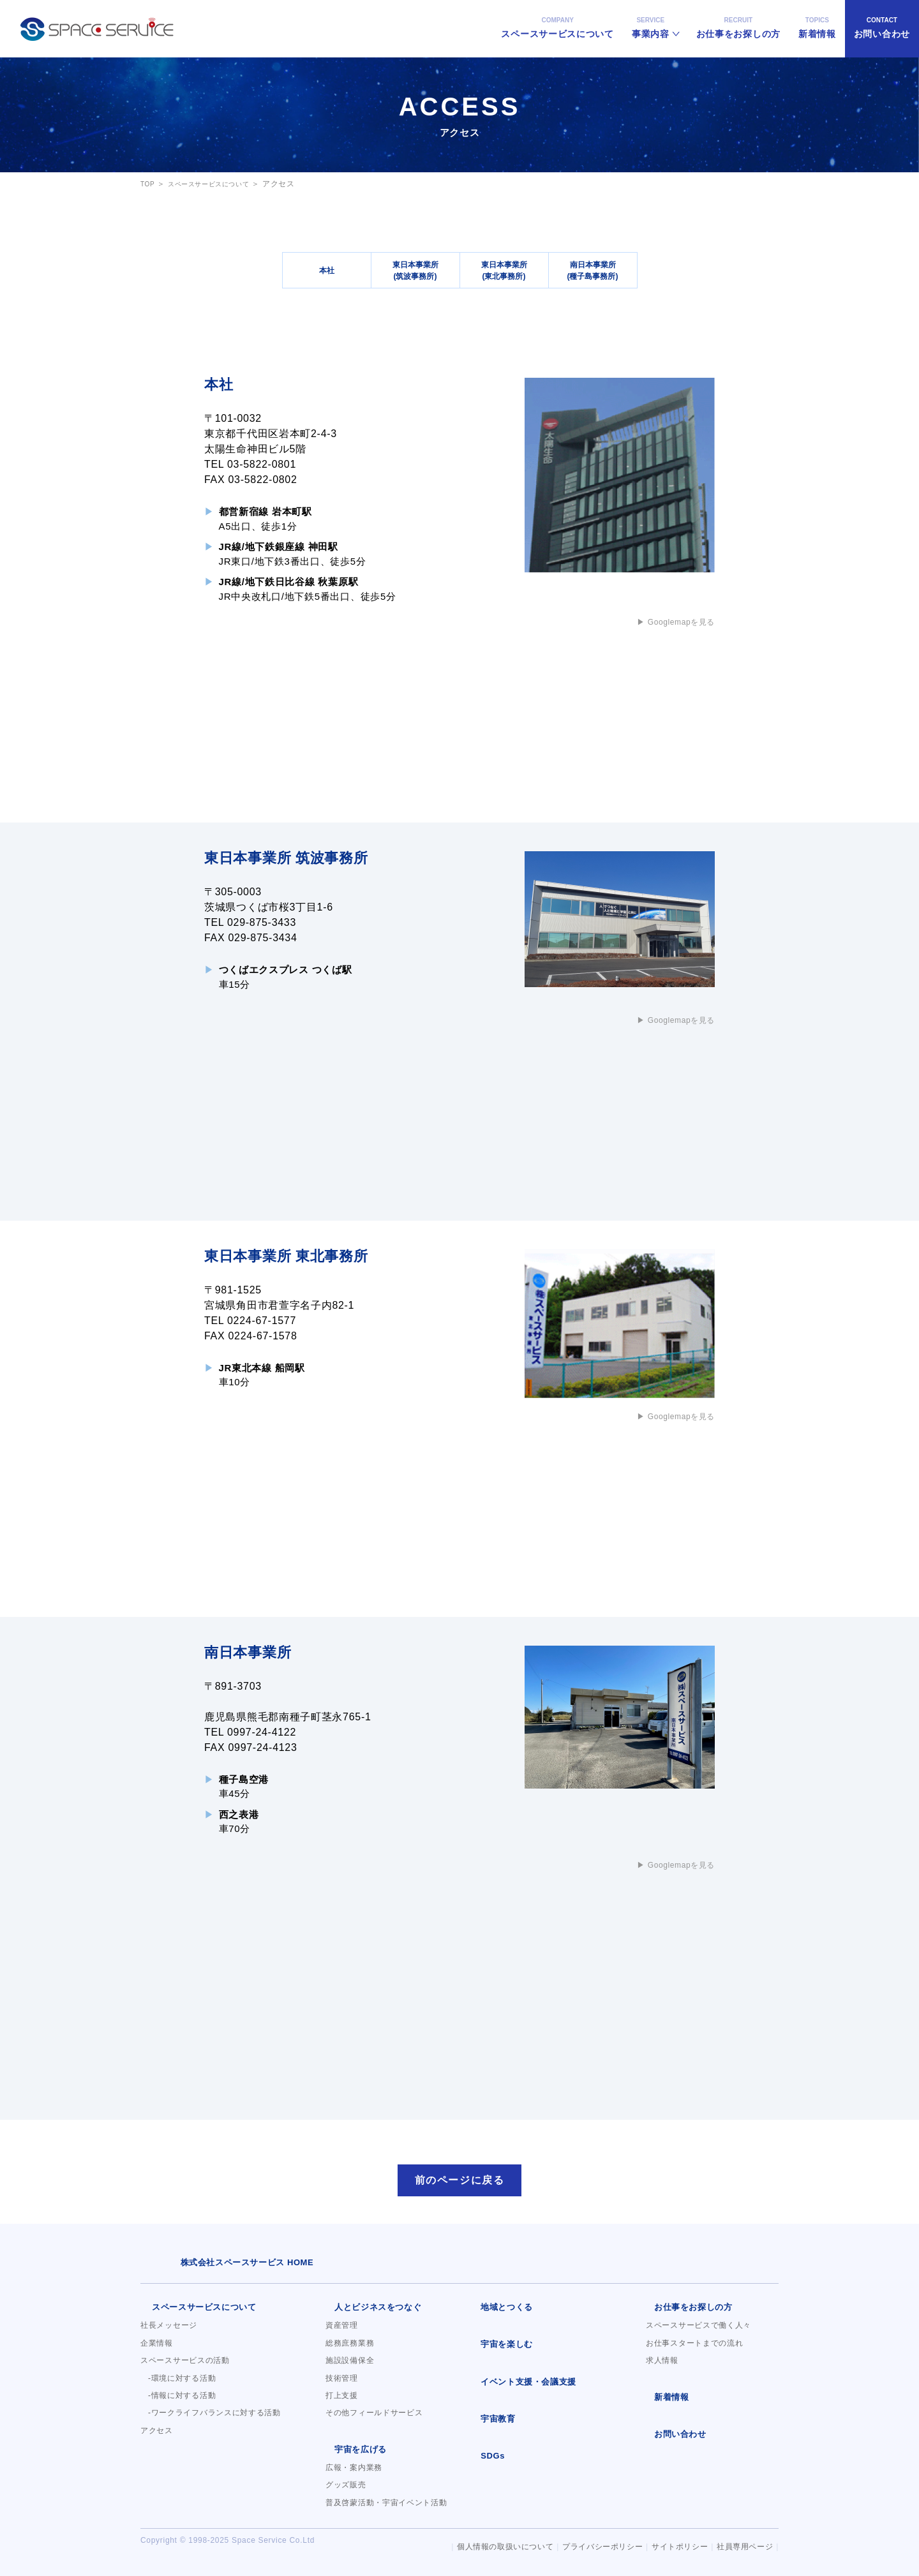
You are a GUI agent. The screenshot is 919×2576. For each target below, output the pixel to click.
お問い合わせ (882, 19)
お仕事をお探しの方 (738, 19)
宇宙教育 (486, 2422)
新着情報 (817, 19)
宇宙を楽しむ (494, 2350)
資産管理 (341, 2332)
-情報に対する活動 (182, 2401)
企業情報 (156, 2349)
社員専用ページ (742, 2546)
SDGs (481, 2458)
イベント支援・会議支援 (514, 2386)
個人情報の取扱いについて (489, 2546)
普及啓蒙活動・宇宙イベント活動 (386, 2507)
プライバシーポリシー (591, 2546)
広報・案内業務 (353, 2473)
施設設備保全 (349, 2367)
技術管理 (341, 2384)
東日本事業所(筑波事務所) (415, 270)
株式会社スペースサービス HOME (212, 2270)
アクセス (156, 2436)
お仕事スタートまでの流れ (694, 2349)
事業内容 (650, 19)
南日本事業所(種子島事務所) (592, 270)
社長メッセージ (168, 2332)
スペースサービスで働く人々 (698, 2332)
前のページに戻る (459, 2184)
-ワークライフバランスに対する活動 (214, 2419)
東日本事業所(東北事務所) (504, 270)
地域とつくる (494, 2314)
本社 (327, 270)
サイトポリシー (673, 2546)
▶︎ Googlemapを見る (669, 621)
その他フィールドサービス (373, 2419)
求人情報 (662, 2367)
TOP (148, 183)
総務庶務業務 (349, 2349)
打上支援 (341, 2401)
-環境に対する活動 (182, 2384)
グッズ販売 (345, 2490)
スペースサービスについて (557, 19)
